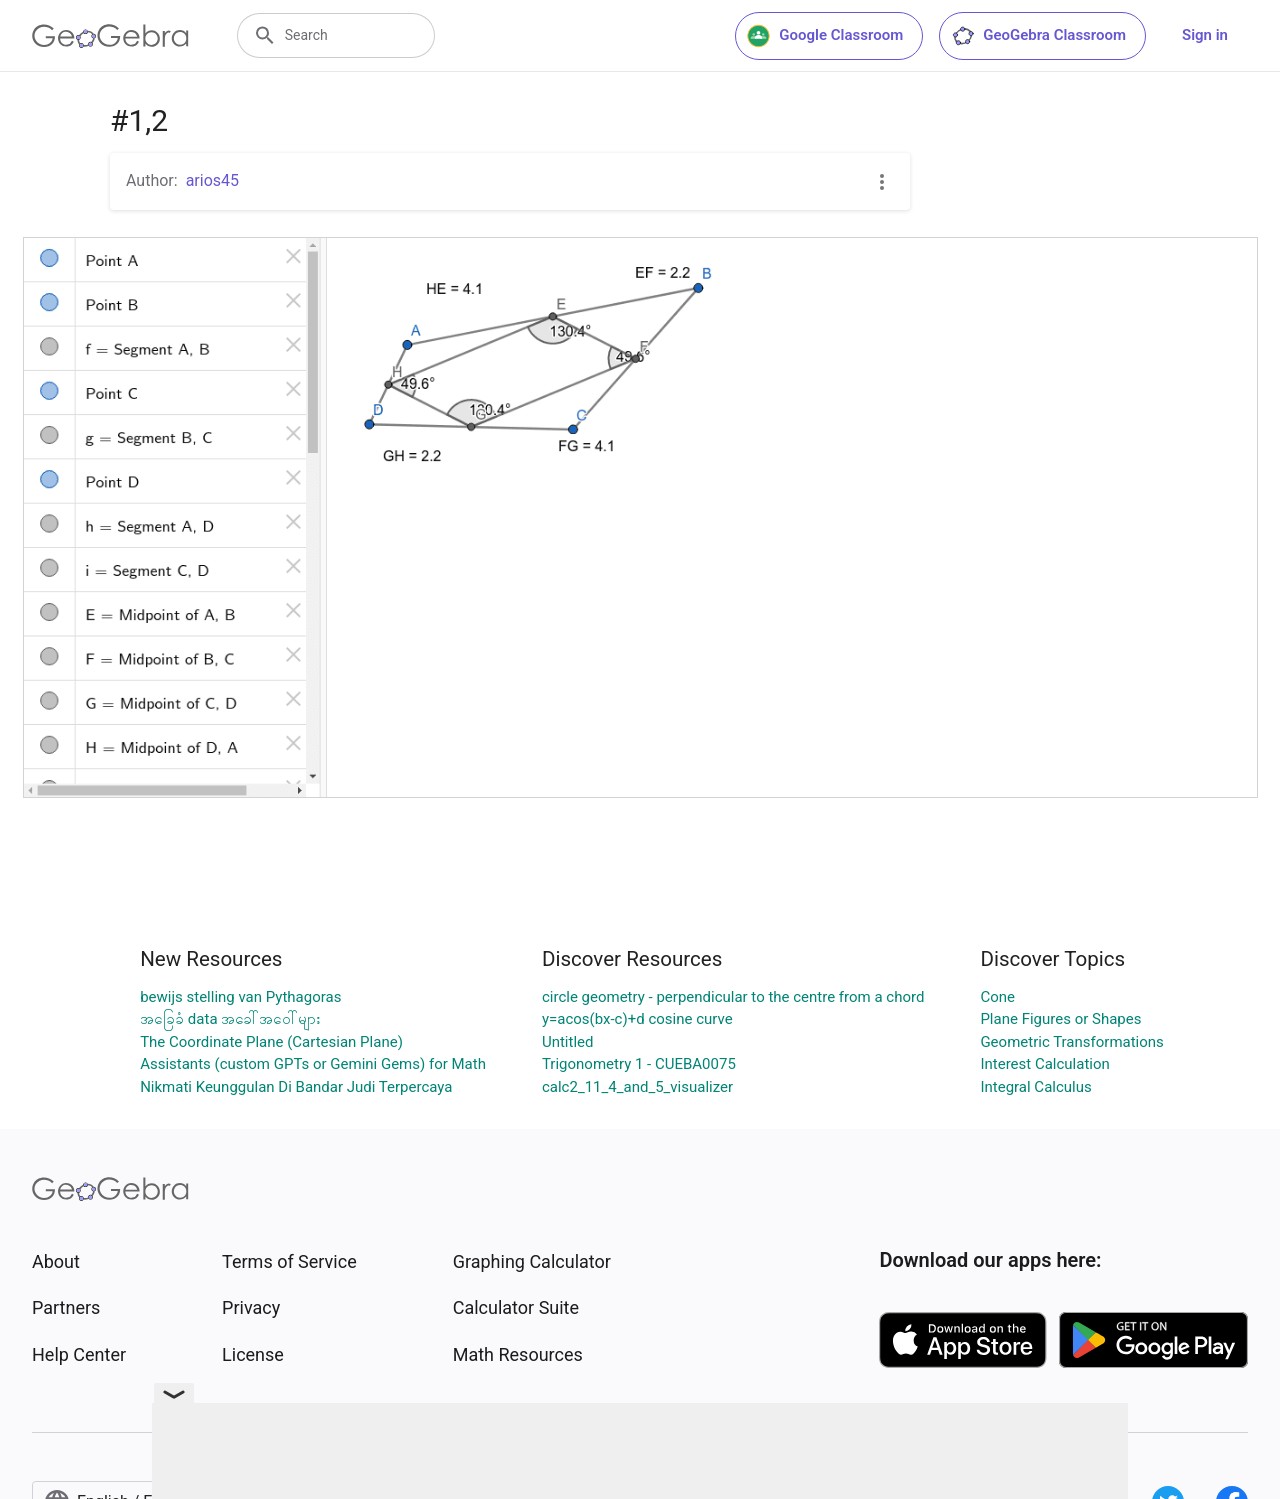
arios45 (212, 180)
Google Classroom (825, 36)
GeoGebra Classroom (1038, 36)
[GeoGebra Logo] (110, 36)
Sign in (1205, 35)
